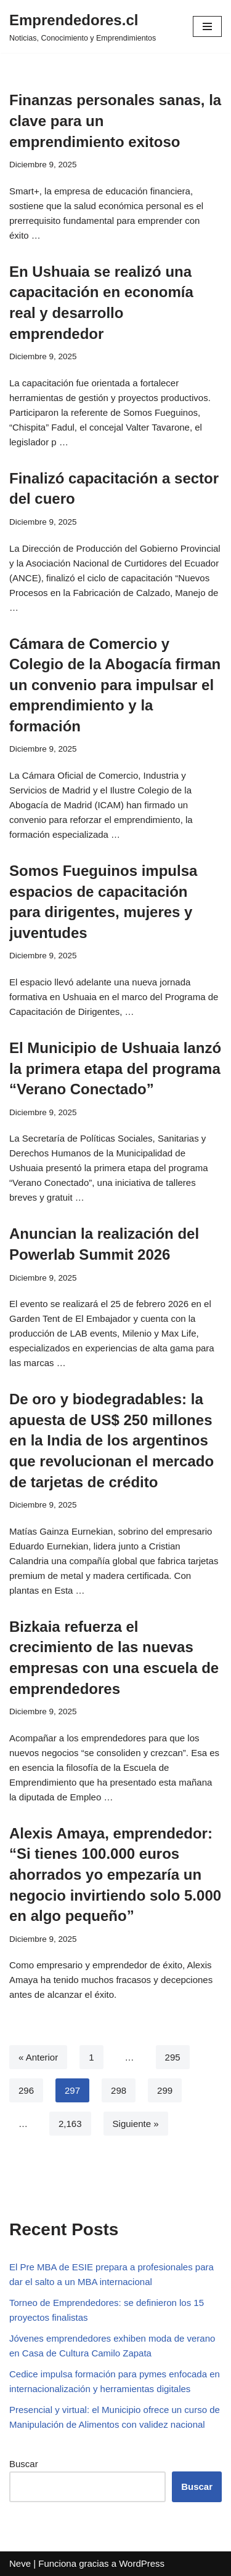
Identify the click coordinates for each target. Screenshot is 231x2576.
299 (164, 2090)
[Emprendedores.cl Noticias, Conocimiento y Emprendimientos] (82, 26)
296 (26, 2090)
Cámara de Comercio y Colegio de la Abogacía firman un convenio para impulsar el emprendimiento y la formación (115, 684)
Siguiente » (136, 2123)
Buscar (23, 2464)
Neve (20, 2563)
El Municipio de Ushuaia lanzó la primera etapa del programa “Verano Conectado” (115, 1068)
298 (118, 2090)
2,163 (70, 2123)
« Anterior (38, 2057)
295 (172, 2057)
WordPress (141, 2563)
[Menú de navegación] (207, 26)
